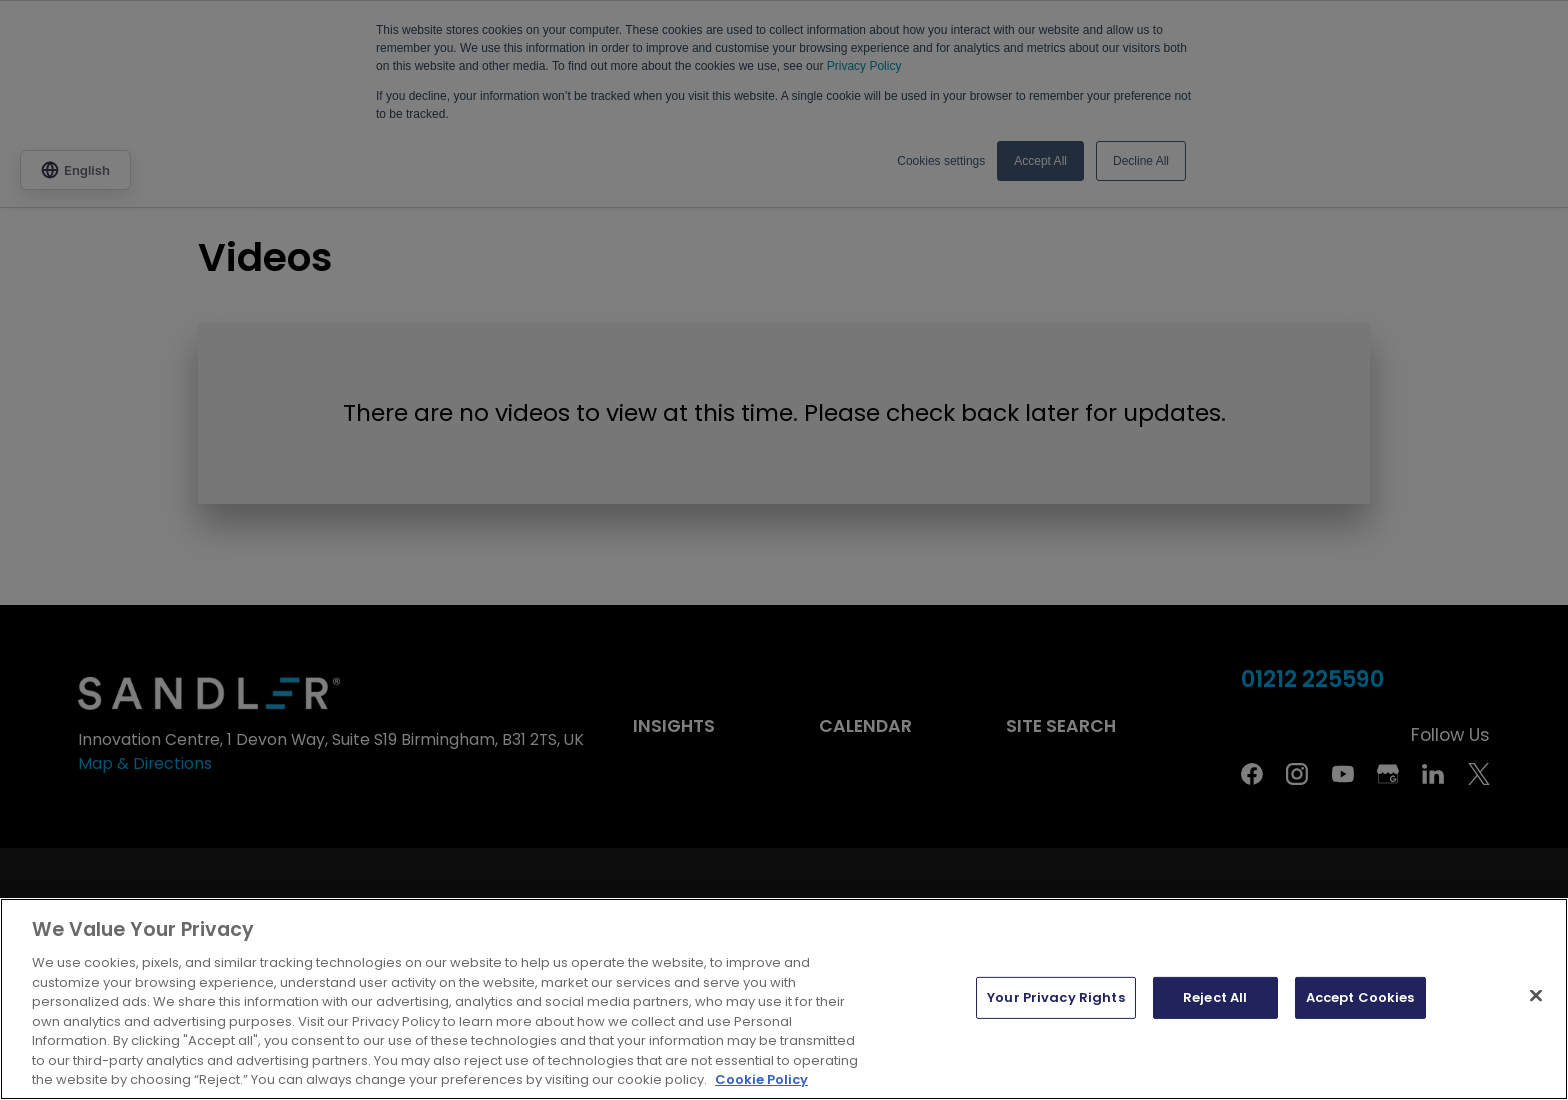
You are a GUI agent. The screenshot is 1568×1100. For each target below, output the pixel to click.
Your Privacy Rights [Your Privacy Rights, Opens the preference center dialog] (1055, 997)
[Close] (1536, 996)
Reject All (1215, 997)
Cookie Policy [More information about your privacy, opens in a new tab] (761, 1079)
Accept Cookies (1360, 997)
